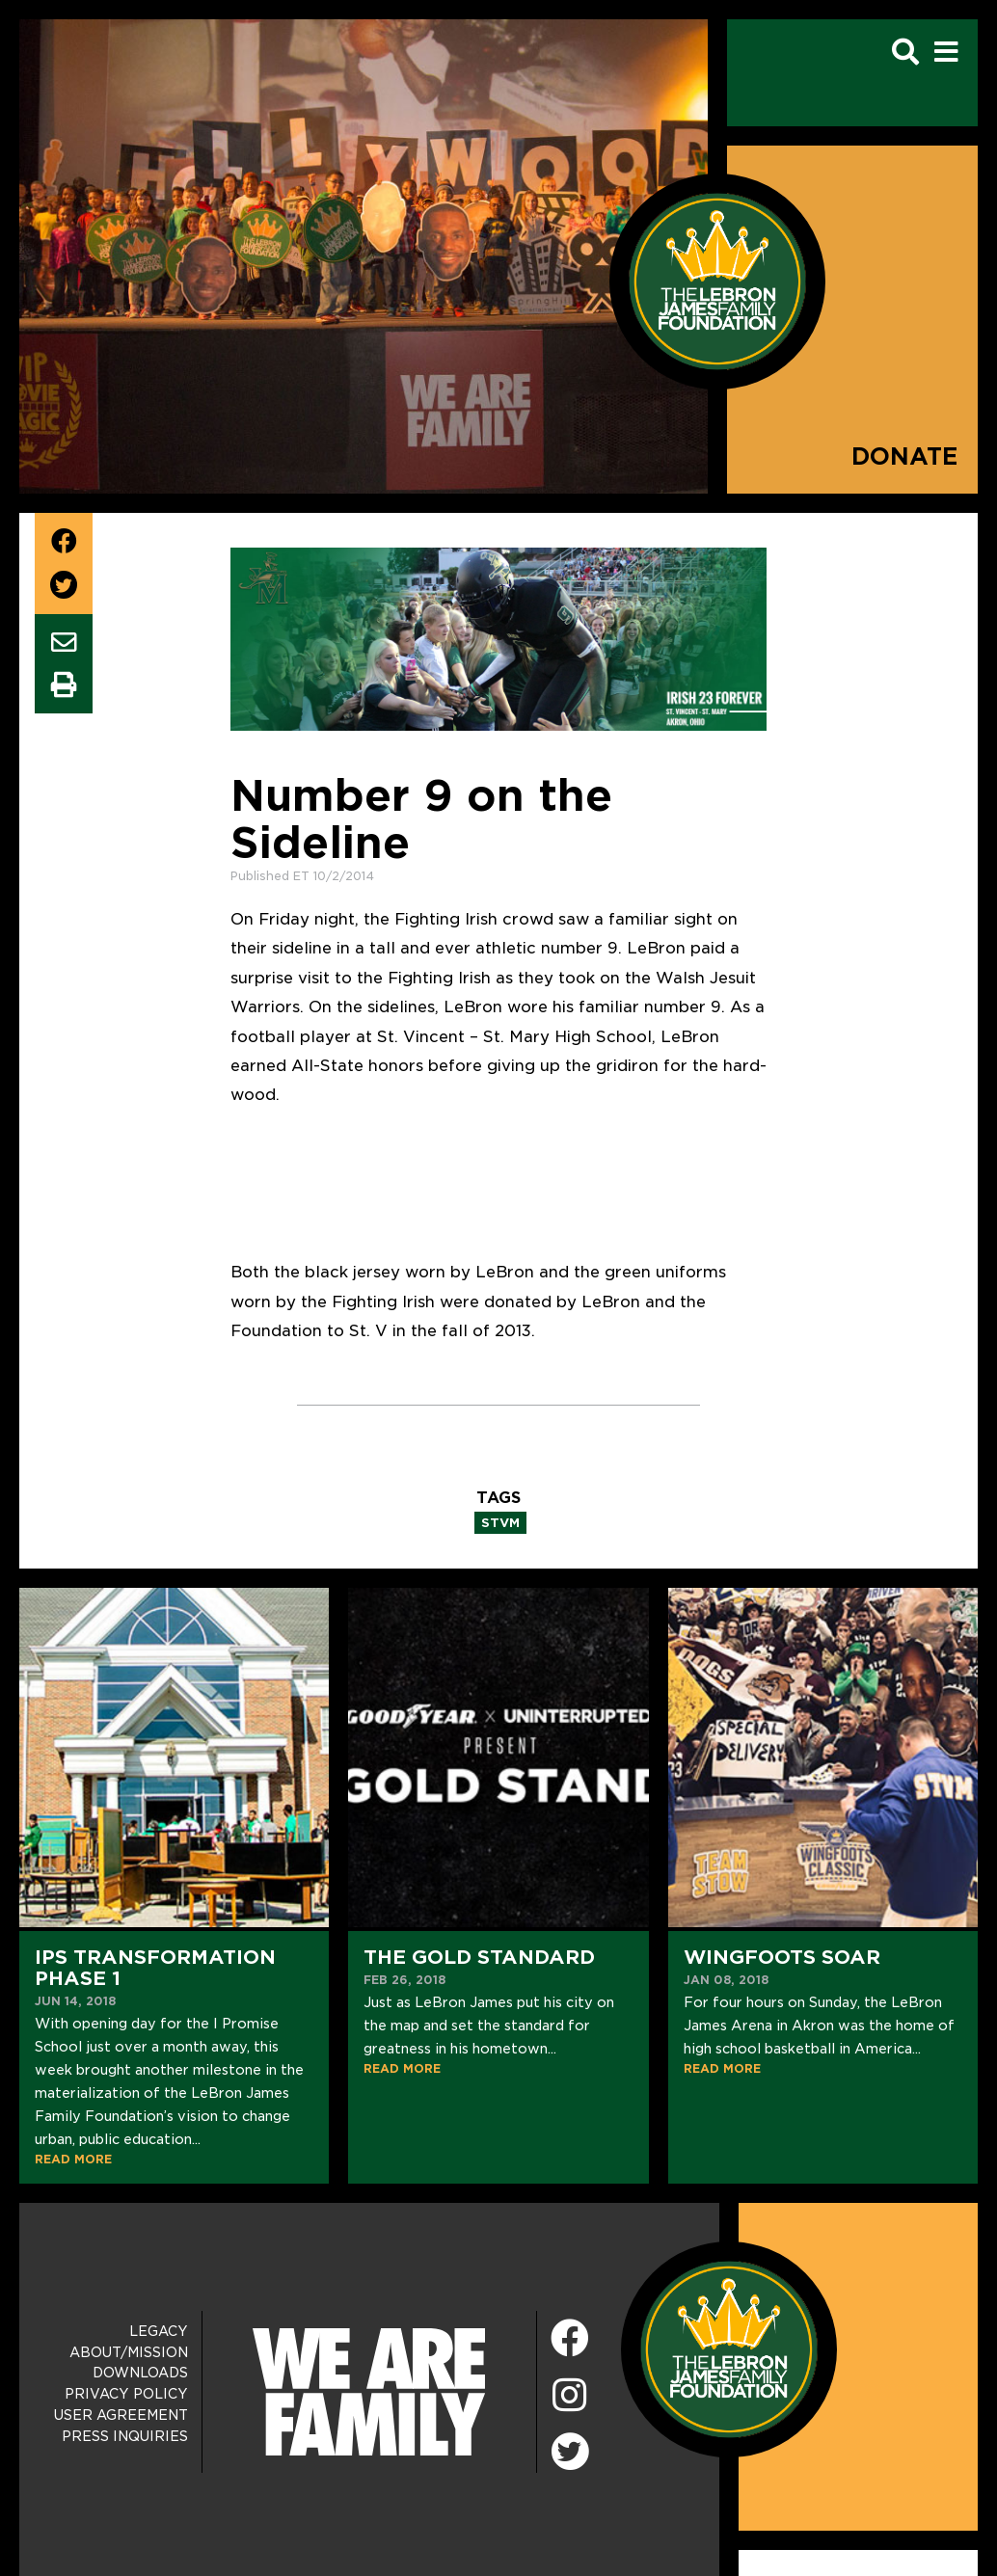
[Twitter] (570, 2449)
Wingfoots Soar (782, 1957)
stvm (500, 1523)
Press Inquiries (125, 2436)
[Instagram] (570, 2396)
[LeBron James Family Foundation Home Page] (729, 2348)
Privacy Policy (126, 2394)
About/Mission (128, 2352)
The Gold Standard (479, 1957)
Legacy (158, 2331)
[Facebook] (570, 2339)
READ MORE (73, 2159)
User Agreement (121, 2415)
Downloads (140, 2372)
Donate (904, 456)
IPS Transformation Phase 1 (155, 1967)
